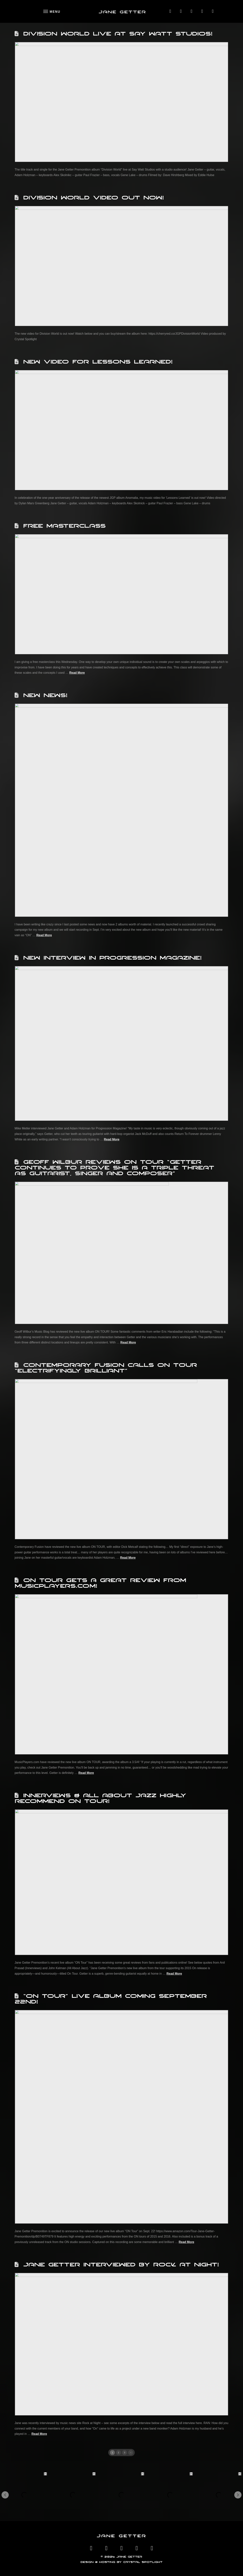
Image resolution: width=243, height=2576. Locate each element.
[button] (52, 11)
